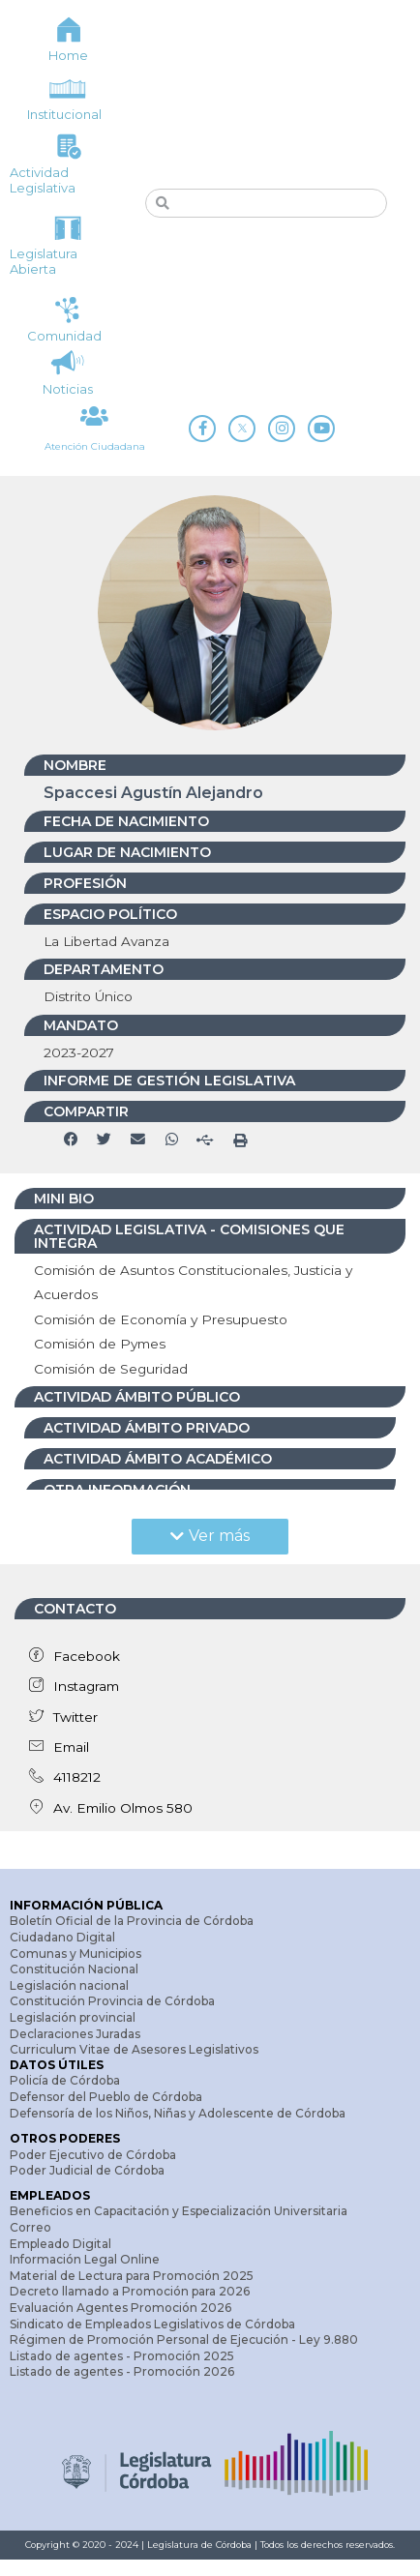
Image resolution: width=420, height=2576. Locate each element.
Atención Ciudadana (94, 451)
